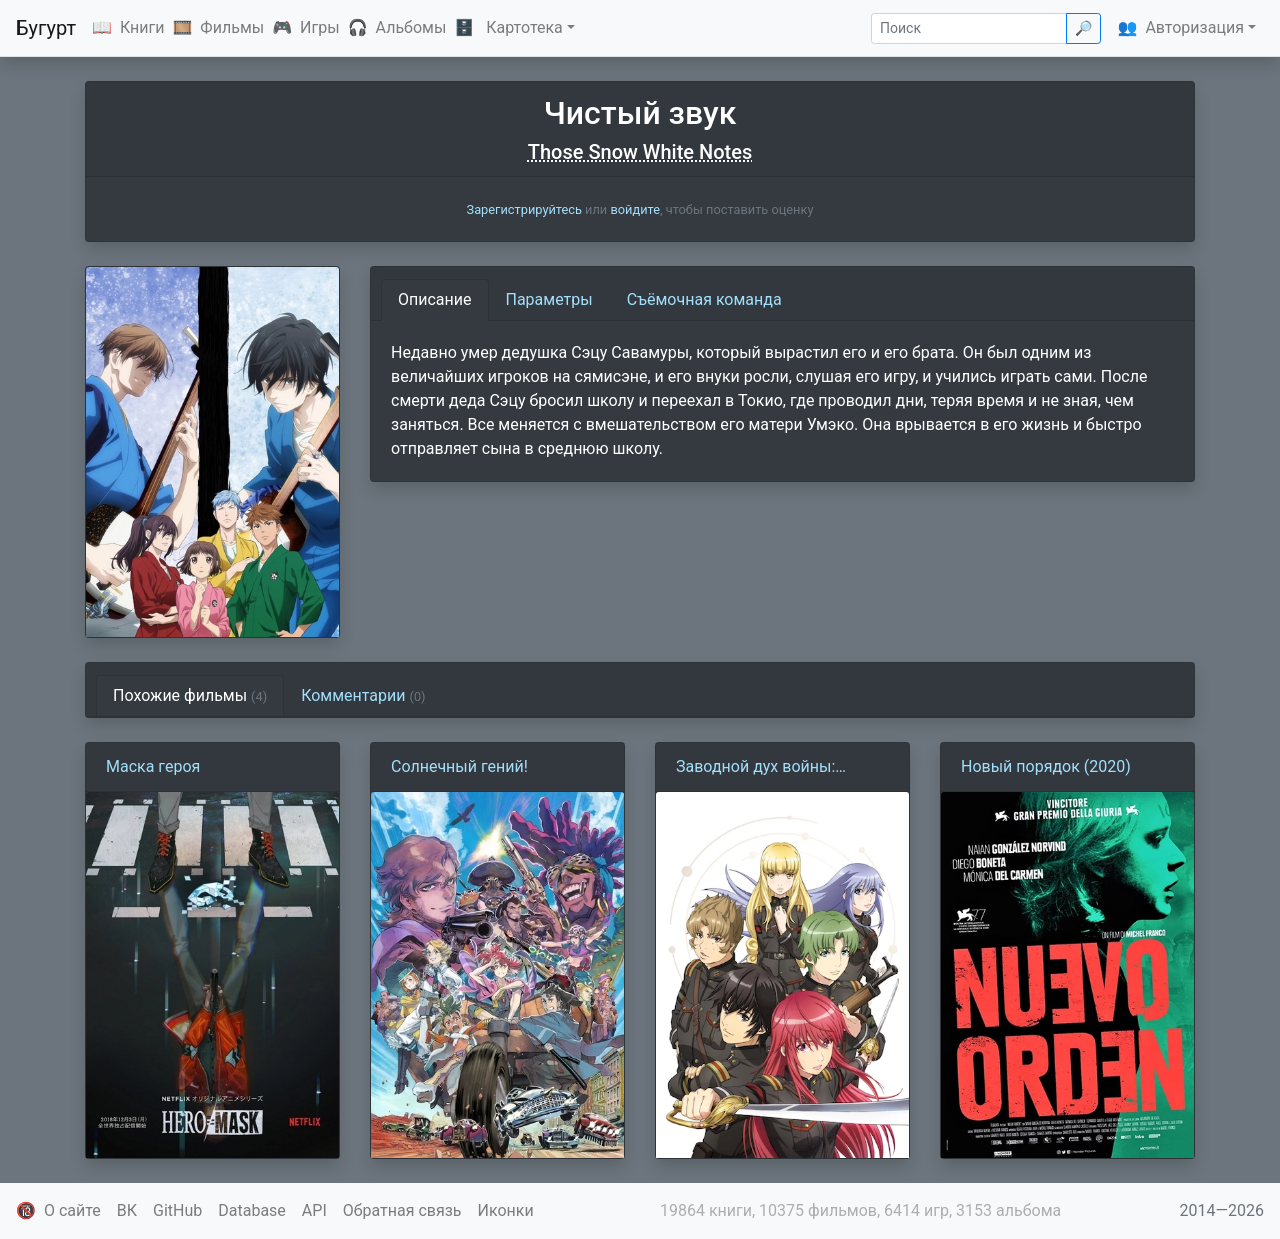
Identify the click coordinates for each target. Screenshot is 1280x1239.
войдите (635, 209)
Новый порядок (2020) (1046, 766)
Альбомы (411, 27)
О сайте (72, 1210)
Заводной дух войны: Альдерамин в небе (755, 768)
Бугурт (46, 28)
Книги (142, 27)
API (314, 1210)
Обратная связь (402, 1210)
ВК (127, 1210)
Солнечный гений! (459, 766)
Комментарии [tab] (363, 695)
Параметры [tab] (549, 299)
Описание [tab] (435, 299)
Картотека (524, 27)
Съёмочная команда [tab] (704, 299)
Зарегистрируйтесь (524, 209)
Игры (320, 27)
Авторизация (1194, 27)
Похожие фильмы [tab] (190, 695)
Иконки (506, 1210)
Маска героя (153, 766)
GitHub (177, 1210)
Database (252, 1210)
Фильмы (232, 27)
